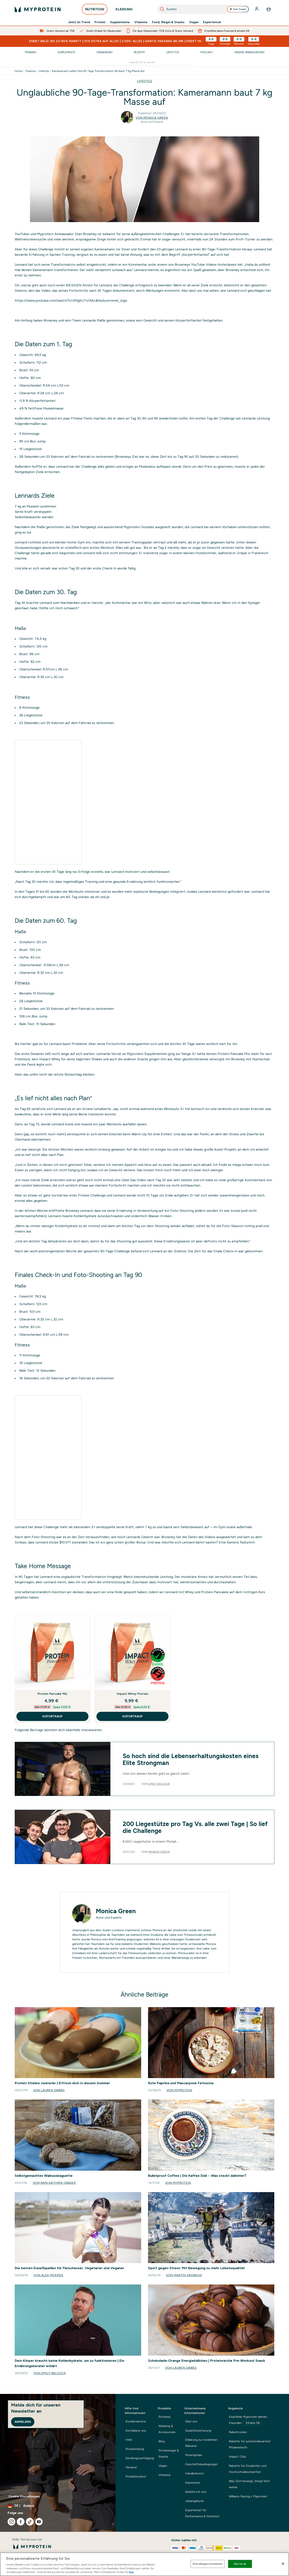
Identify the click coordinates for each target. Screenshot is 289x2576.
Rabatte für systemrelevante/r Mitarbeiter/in (250, 2444)
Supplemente (120, 22)
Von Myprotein (179, 2090)
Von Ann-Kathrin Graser (54, 2182)
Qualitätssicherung (198, 2430)
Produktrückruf (135, 2476)
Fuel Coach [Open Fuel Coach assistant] (238, 9)
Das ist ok (240, 2563)
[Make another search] (144, 62)
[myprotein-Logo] (38, 9)
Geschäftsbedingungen (201, 2464)
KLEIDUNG (124, 10)
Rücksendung (134, 2449)
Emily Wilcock (159, 1783)
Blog (162, 2441)
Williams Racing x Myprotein (248, 2496)
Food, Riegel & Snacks (168, 22)
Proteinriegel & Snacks (169, 2453)
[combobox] (203, 9)
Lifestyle (172, 52)
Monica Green (159, 1851)
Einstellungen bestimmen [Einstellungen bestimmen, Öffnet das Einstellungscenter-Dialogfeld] (208, 2563)
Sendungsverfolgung (139, 2458)
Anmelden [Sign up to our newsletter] (23, 2421)
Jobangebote (194, 2501)
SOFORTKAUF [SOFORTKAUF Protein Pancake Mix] (52, 1716)
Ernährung (105, 52)
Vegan (193, 22)
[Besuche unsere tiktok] (30, 2522)
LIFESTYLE (144, 81)
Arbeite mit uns (195, 2491)
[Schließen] (283, 2564)
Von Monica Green (152, 117)
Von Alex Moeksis (48, 2275)
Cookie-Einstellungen (24, 2496)
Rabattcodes (238, 2432)
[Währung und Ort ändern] (58, 2505)
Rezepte (139, 52)
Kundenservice (135, 2421)
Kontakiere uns (135, 2430)
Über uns (191, 2421)
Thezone (30, 70)
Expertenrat (212, 22)
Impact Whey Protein (132, 1693)
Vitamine (140, 22)
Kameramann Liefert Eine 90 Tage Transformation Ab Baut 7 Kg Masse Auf (98, 70)
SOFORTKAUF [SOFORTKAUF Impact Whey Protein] (132, 1716)
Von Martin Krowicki (184, 2275)
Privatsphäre (193, 2455)
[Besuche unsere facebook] (20, 2522)
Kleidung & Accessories (167, 2429)
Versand (131, 2467)
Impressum (192, 2482)
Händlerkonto (194, 2473)
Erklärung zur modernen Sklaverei (201, 2442)
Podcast (207, 52)
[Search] (162, 9)
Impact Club (237, 2456)
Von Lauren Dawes (49, 2090)
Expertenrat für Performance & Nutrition (202, 2513)
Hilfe (128, 2439)
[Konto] (257, 9)
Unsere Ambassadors (249, 52)
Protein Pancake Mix (52, 1693)
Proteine (164, 2416)
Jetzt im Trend (79, 22)
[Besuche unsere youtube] (39, 2522)
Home (18, 70)
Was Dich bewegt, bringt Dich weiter (249, 2484)
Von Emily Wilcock (49, 2373)
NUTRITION (94, 10)
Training (30, 52)
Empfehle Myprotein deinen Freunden (248, 2420)
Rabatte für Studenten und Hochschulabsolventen (247, 2468)
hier (131, 2572)
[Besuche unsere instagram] (11, 2522)
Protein (100, 22)
